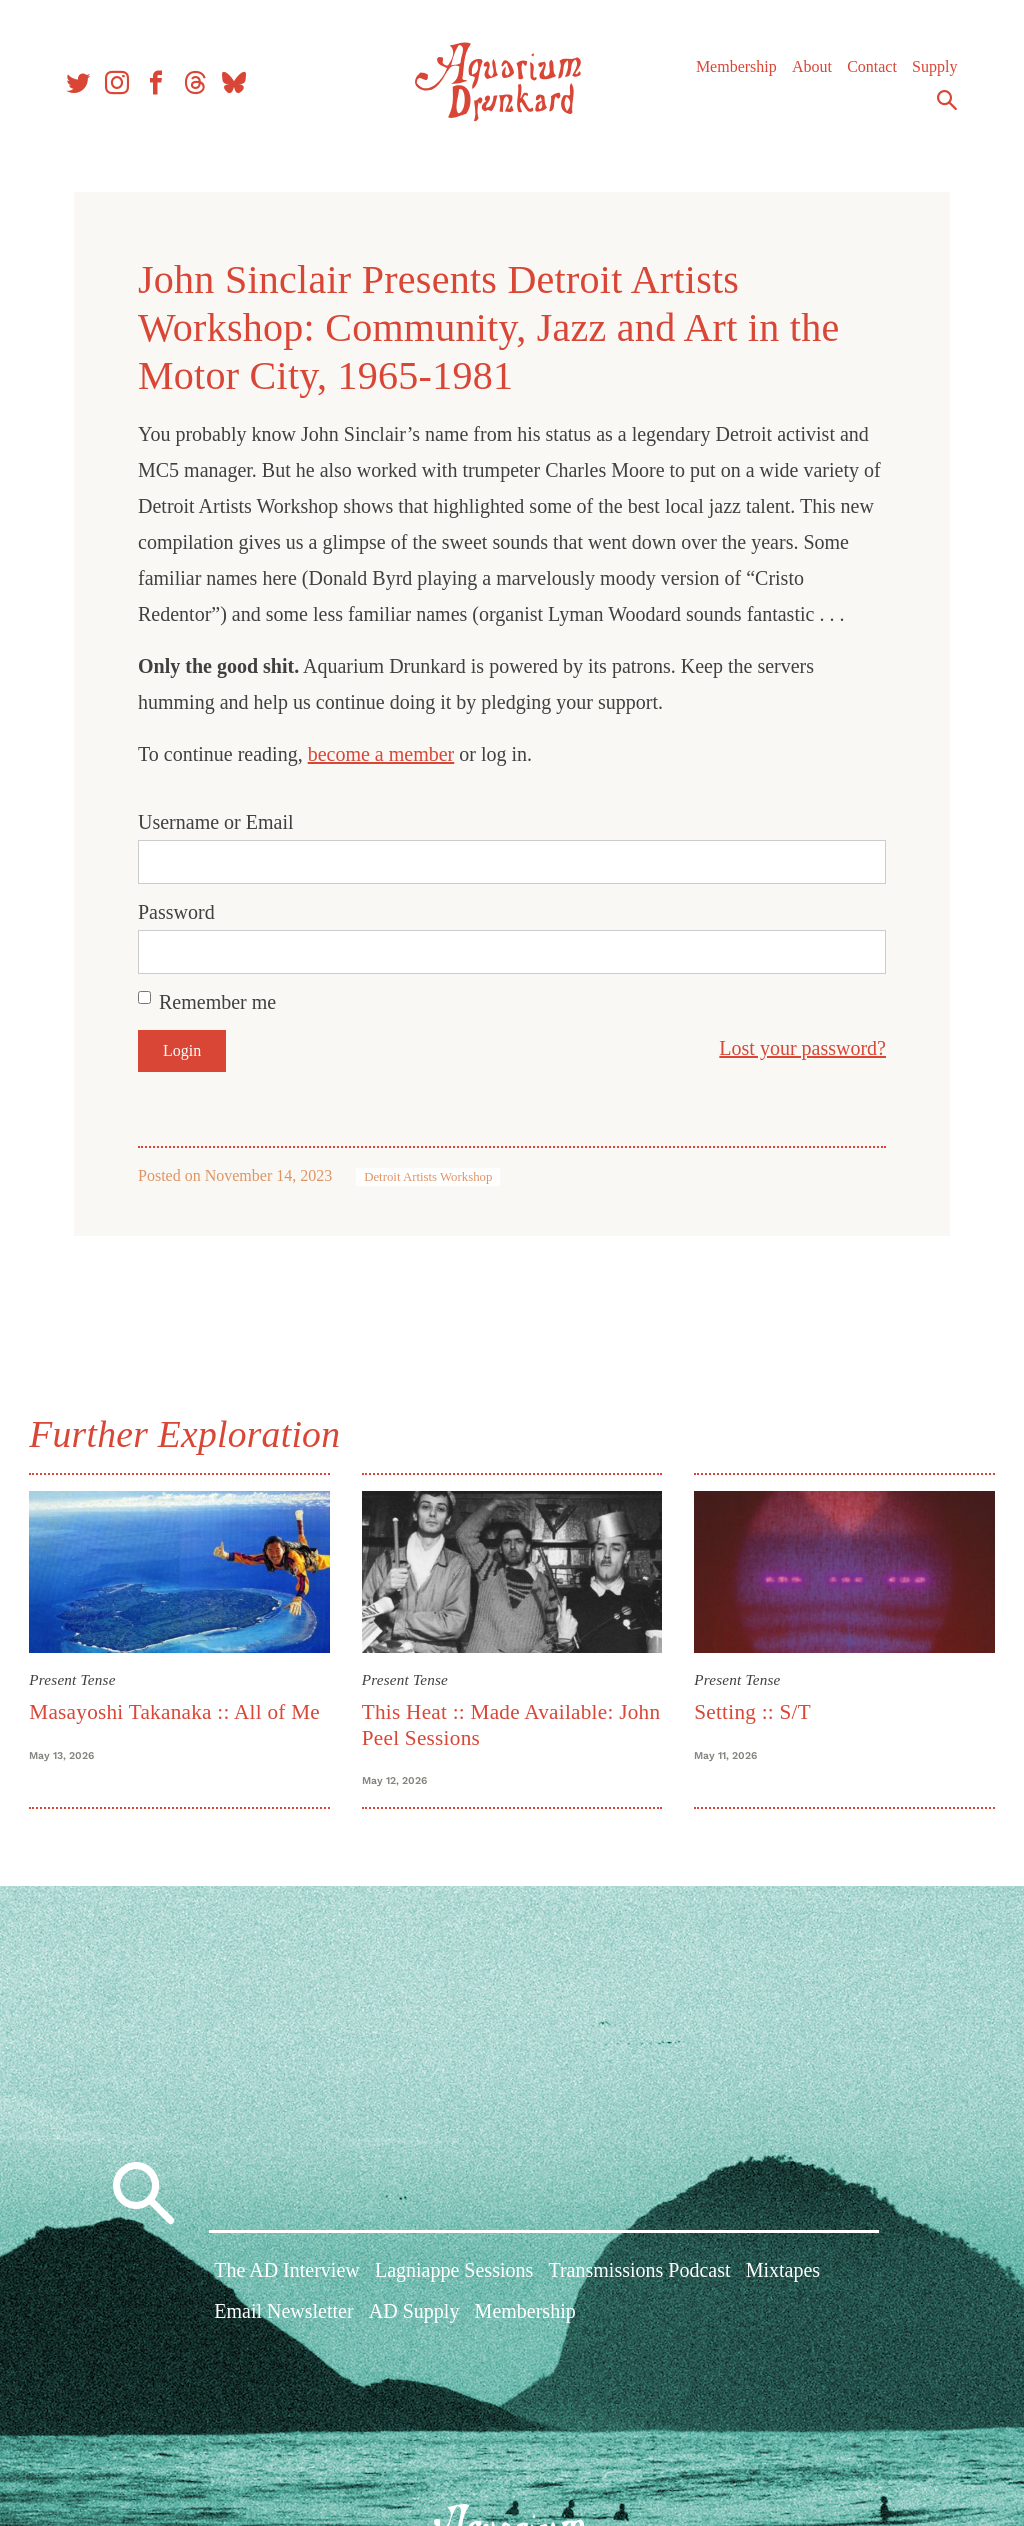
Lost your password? (802, 1048)
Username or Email (216, 822)
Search (944, 103)
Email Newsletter (283, 2315)
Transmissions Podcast (639, 2273)
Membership (733, 69)
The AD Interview (287, 2273)
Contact (869, 69)
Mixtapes (783, 2273)
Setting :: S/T (751, 1711)
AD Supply (414, 2315)
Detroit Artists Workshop (428, 1177)
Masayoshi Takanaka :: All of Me (177, 1711)
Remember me (217, 1002)
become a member (381, 754)
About (809, 69)
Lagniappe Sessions (454, 2273)
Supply (931, 69)
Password (176, 912)
